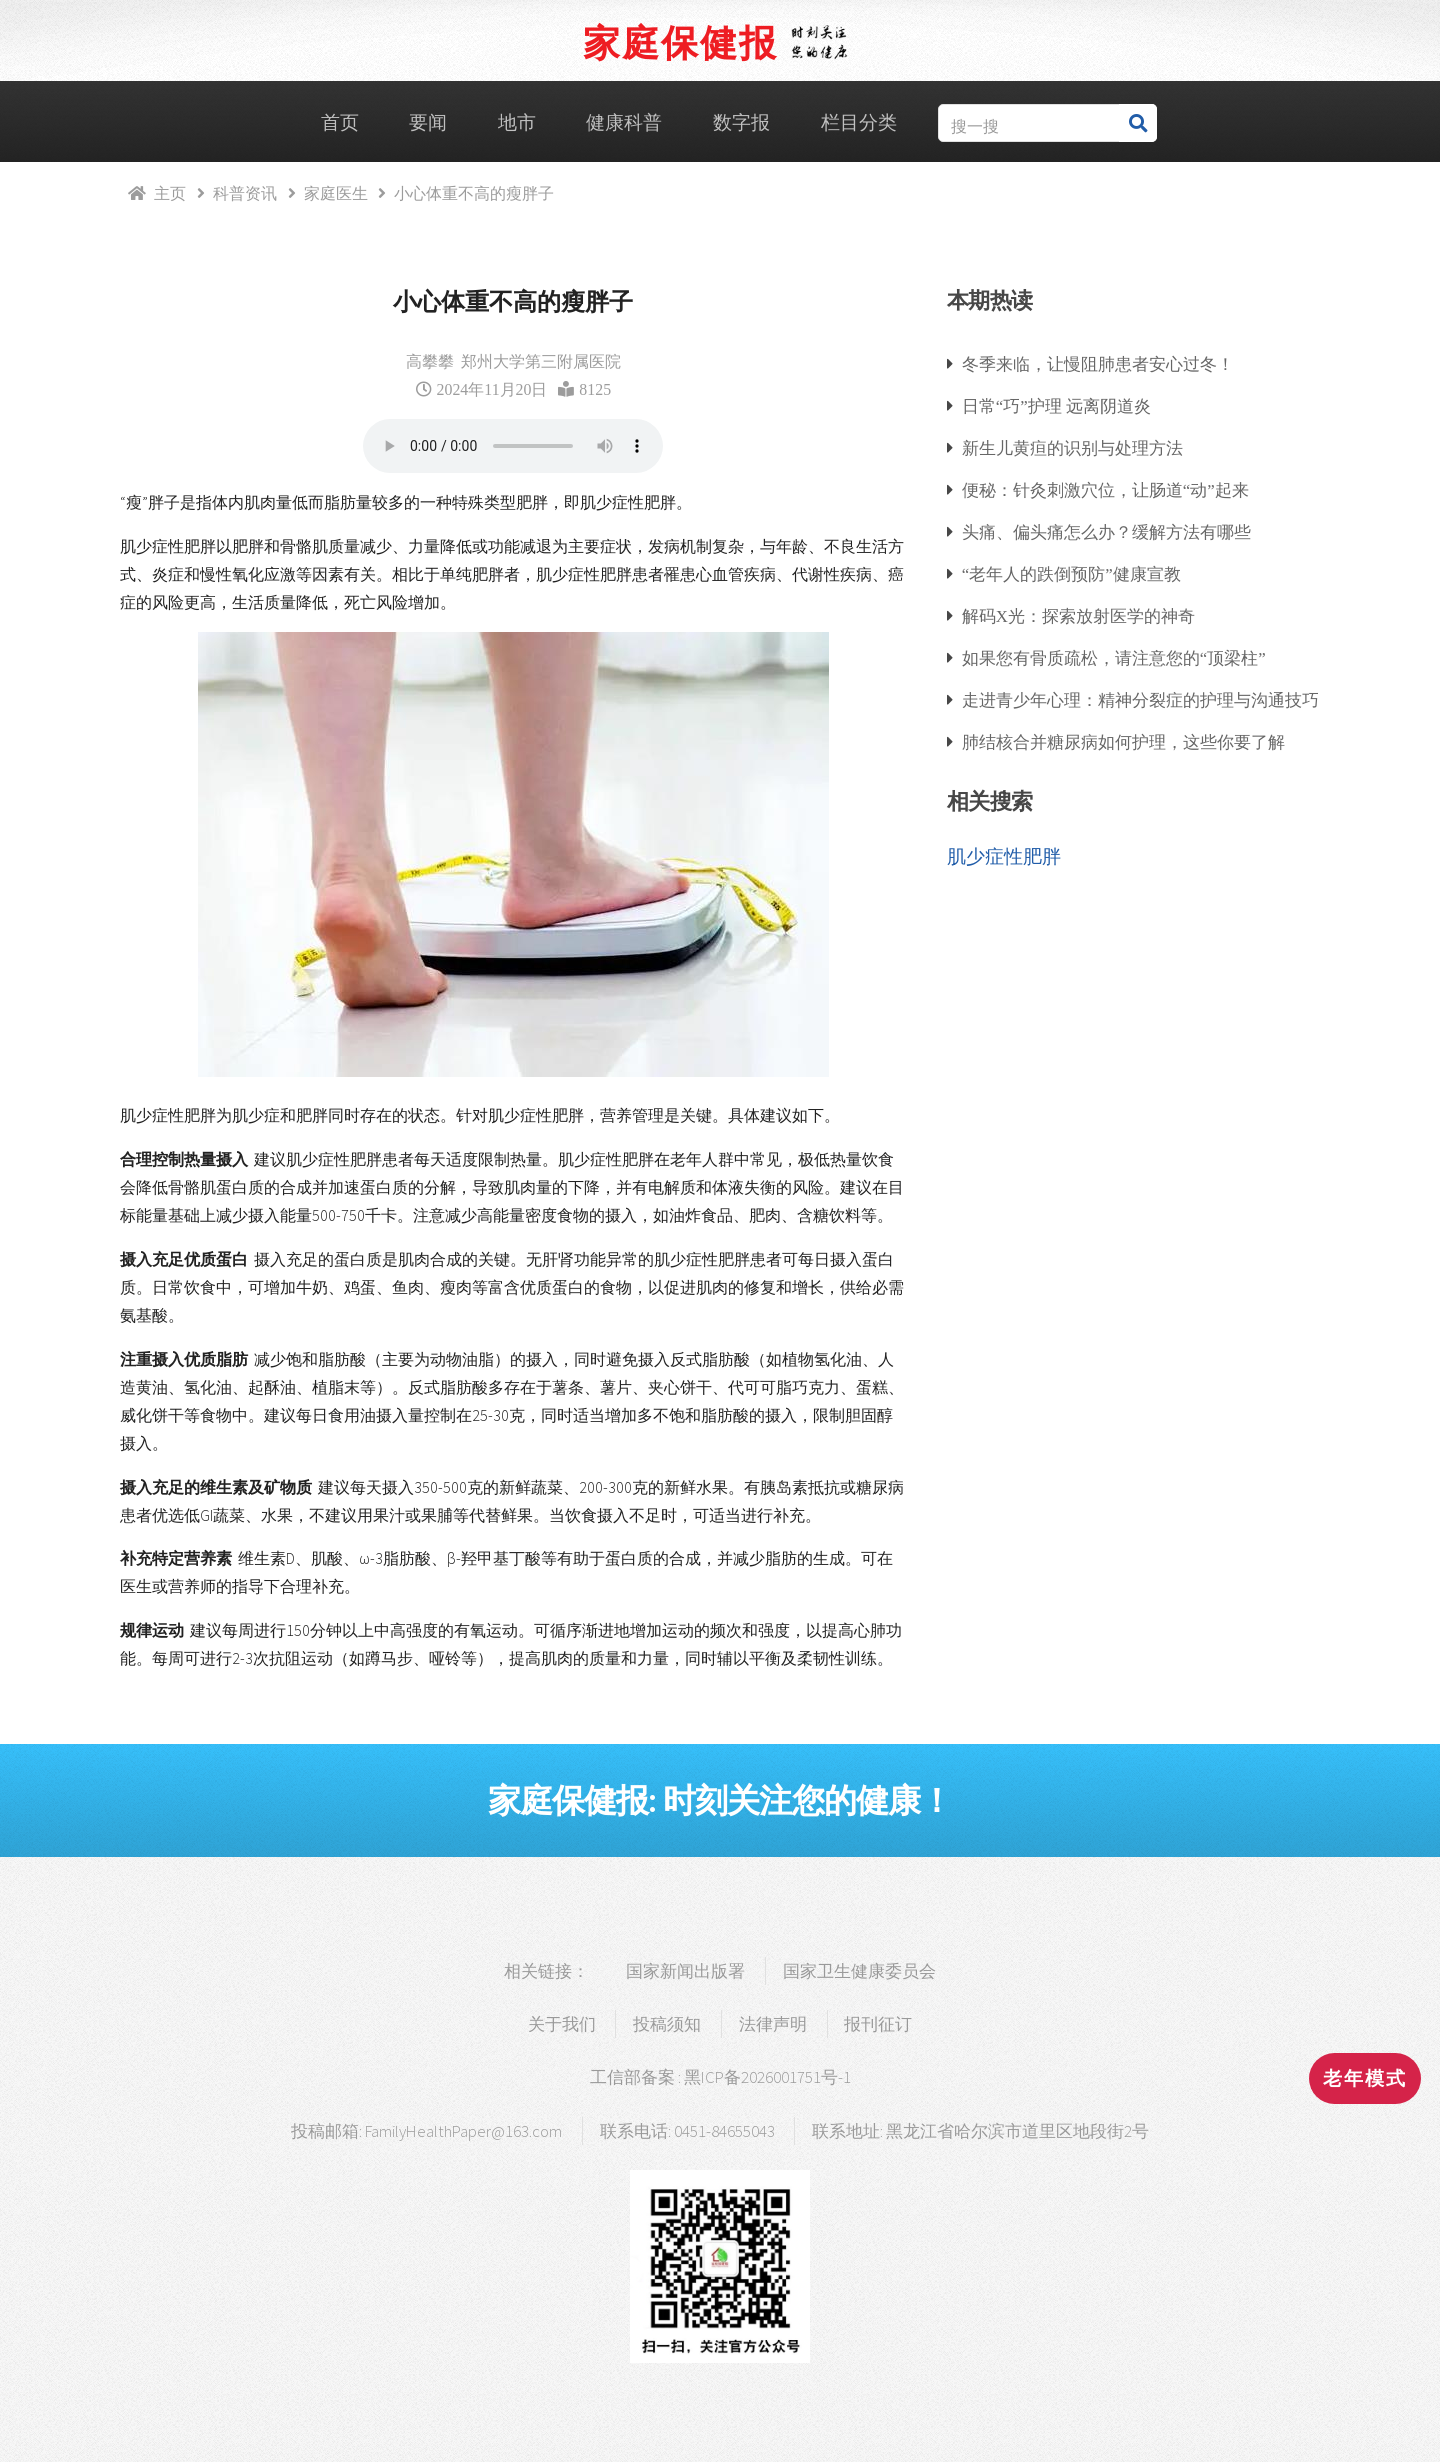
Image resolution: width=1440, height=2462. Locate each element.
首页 (340, 122)
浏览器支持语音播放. (513, 446)
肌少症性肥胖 (1004, 856)
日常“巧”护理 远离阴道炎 (1056, 405)
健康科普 (624, 122)
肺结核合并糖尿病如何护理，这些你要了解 (1123, 741)
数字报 (741, 122)
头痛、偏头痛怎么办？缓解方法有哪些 (1106, 531)
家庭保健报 (680, 42)
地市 (517, 122)
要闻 (428, 122)
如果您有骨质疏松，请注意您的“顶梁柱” (1114, 657)
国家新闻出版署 (685, 1971)
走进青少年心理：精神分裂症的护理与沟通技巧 (1140, 699)
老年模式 (1365, 2078)
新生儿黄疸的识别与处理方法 (1072, 447)
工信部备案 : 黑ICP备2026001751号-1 (720, 2077)
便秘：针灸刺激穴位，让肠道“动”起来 (1105, 489)
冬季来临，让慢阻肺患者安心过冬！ (1098, 363)
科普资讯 (245, 193)
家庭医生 (336, 193)
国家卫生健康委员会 (859, 1971)
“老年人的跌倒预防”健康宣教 (1071, 573)
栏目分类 (859, 122)
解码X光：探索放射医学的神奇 (1078, 615)
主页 (170, 193)
